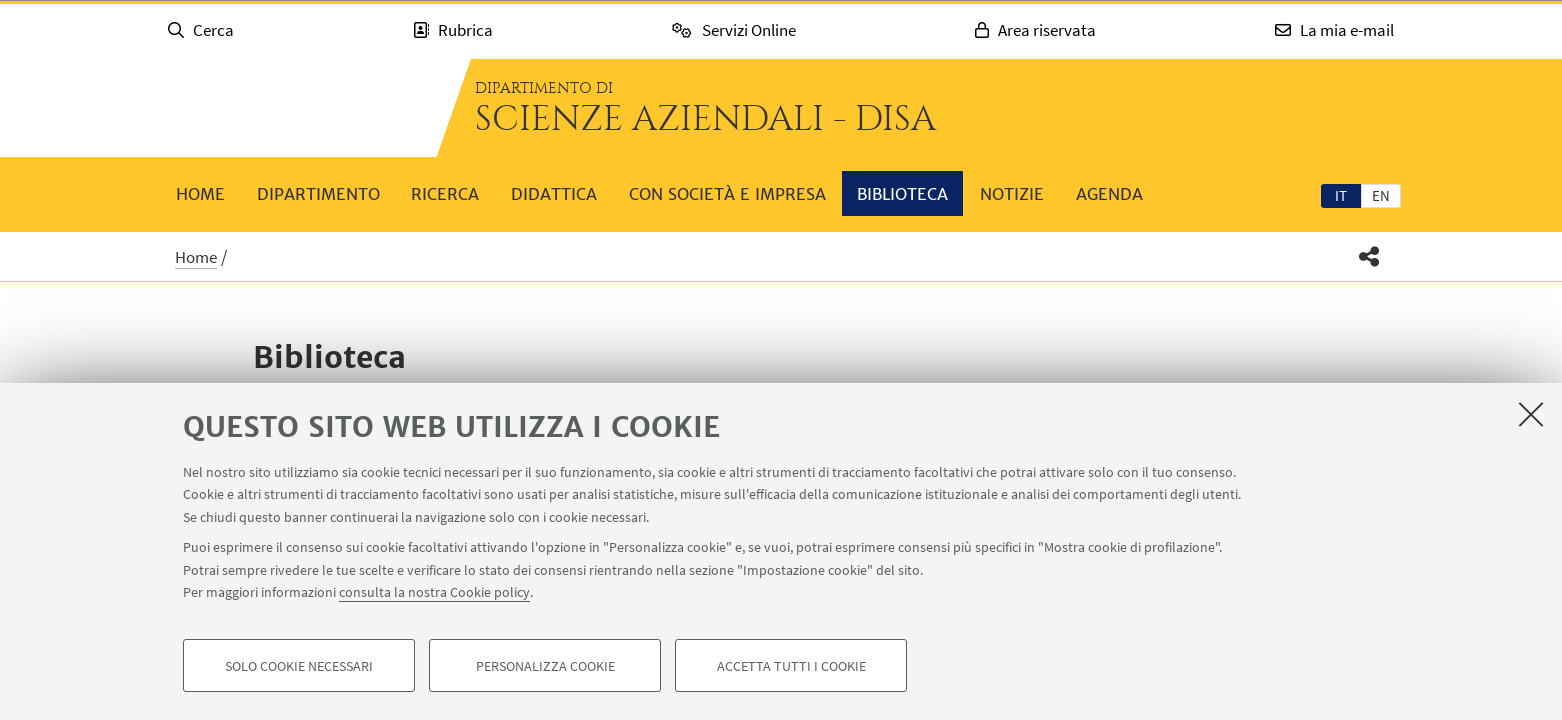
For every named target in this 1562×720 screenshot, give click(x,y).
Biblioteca (902, 194)
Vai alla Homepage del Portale (291, 108)
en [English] (1381, 195)
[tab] (1341, 195)
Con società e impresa (727, 194)
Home (200, 194)
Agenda (1109, 194)
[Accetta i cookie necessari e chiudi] (1531, 414)
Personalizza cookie (545, 666)
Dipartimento (318, 194)
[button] (1369, 256)
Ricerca (445, 194)
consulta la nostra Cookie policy (434, 592)
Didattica (554, 194)
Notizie (1012, 194)
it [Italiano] (1341, 195)
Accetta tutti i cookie (791, 666)
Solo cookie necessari (299, 666)
